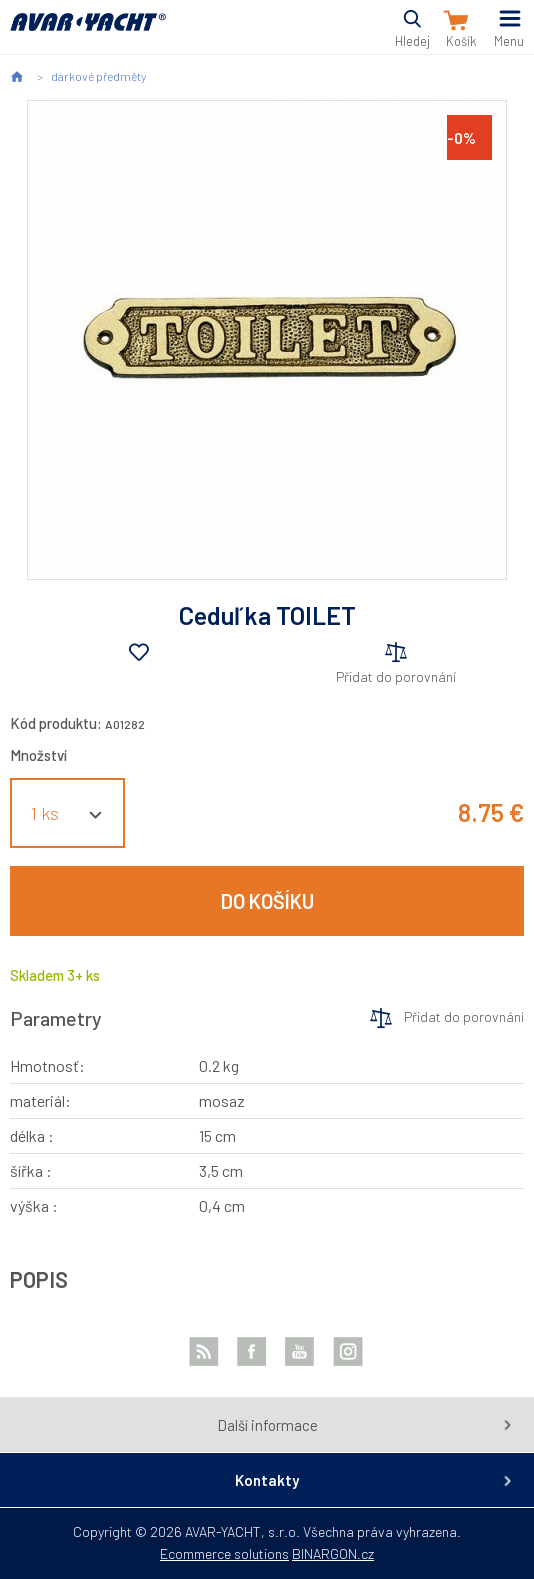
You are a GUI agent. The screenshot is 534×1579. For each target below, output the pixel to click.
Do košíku (267, 901)
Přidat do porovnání (396, 676)
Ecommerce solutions (224, 1553)
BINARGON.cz (333, 1553)
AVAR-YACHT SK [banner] (88, 33)
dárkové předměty (98, 76)
